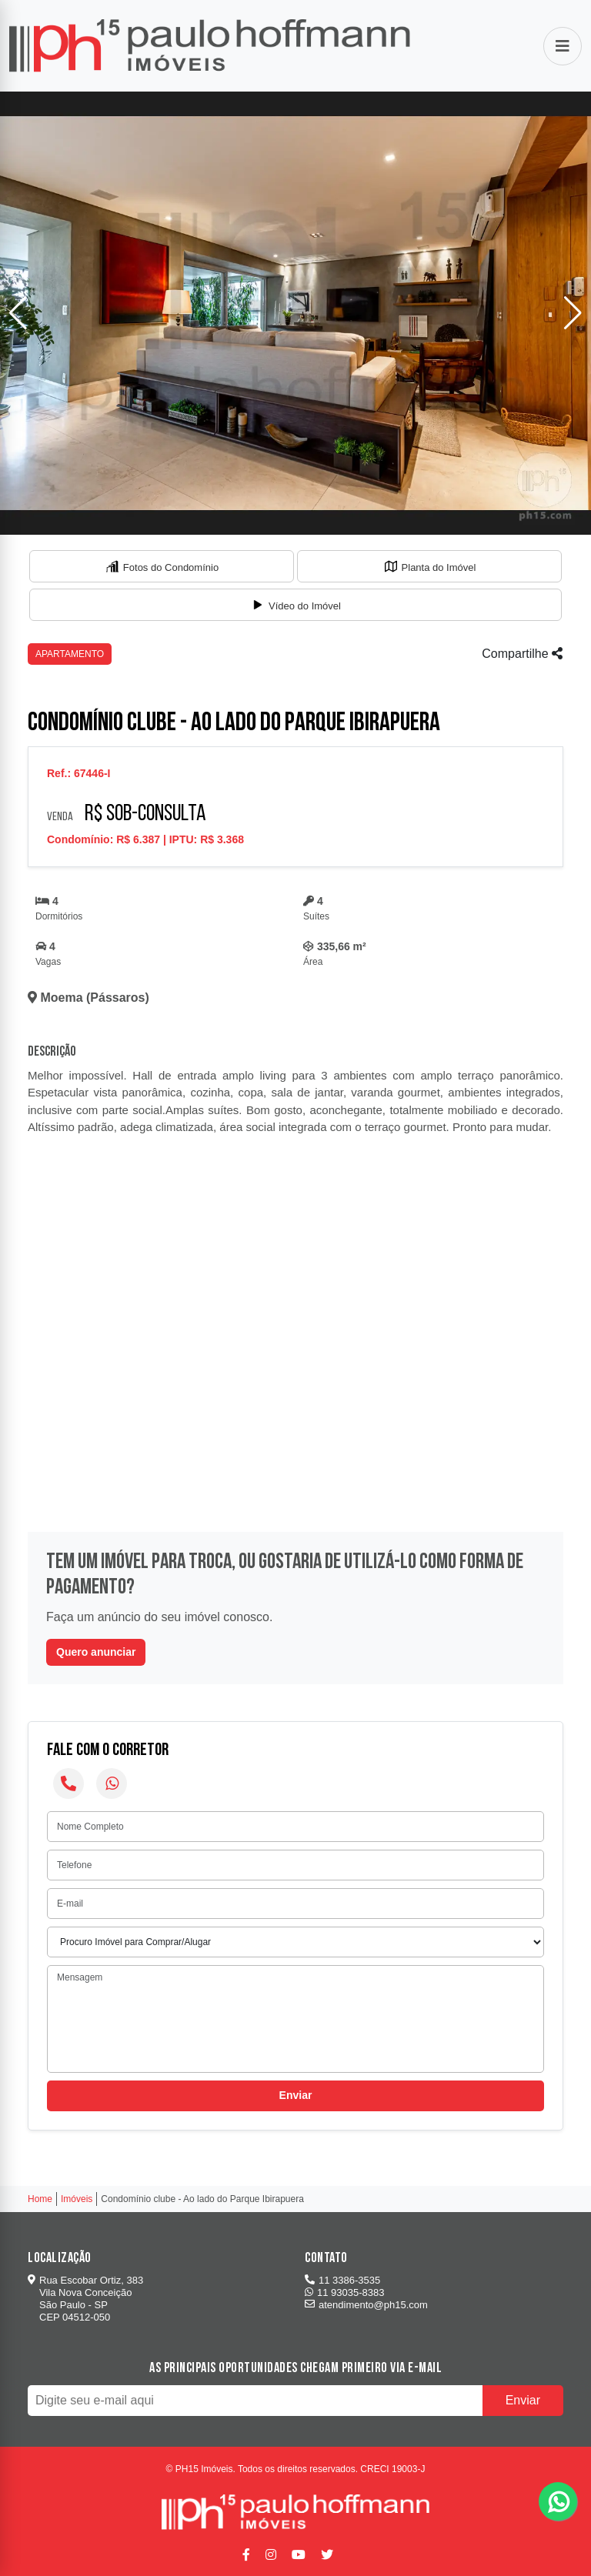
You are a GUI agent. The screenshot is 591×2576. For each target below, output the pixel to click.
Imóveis (76, 2199)
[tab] (161, 566)
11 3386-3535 (342, 2280)
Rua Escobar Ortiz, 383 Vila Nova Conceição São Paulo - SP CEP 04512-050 (85, 2298)
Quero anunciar (95, 1652)
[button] (573, 313)
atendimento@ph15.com (366, 2305)
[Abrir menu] (562, 46)
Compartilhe (522, 653)
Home (40, 2199)
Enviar (295, 2095)
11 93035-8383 (344, 2292)
